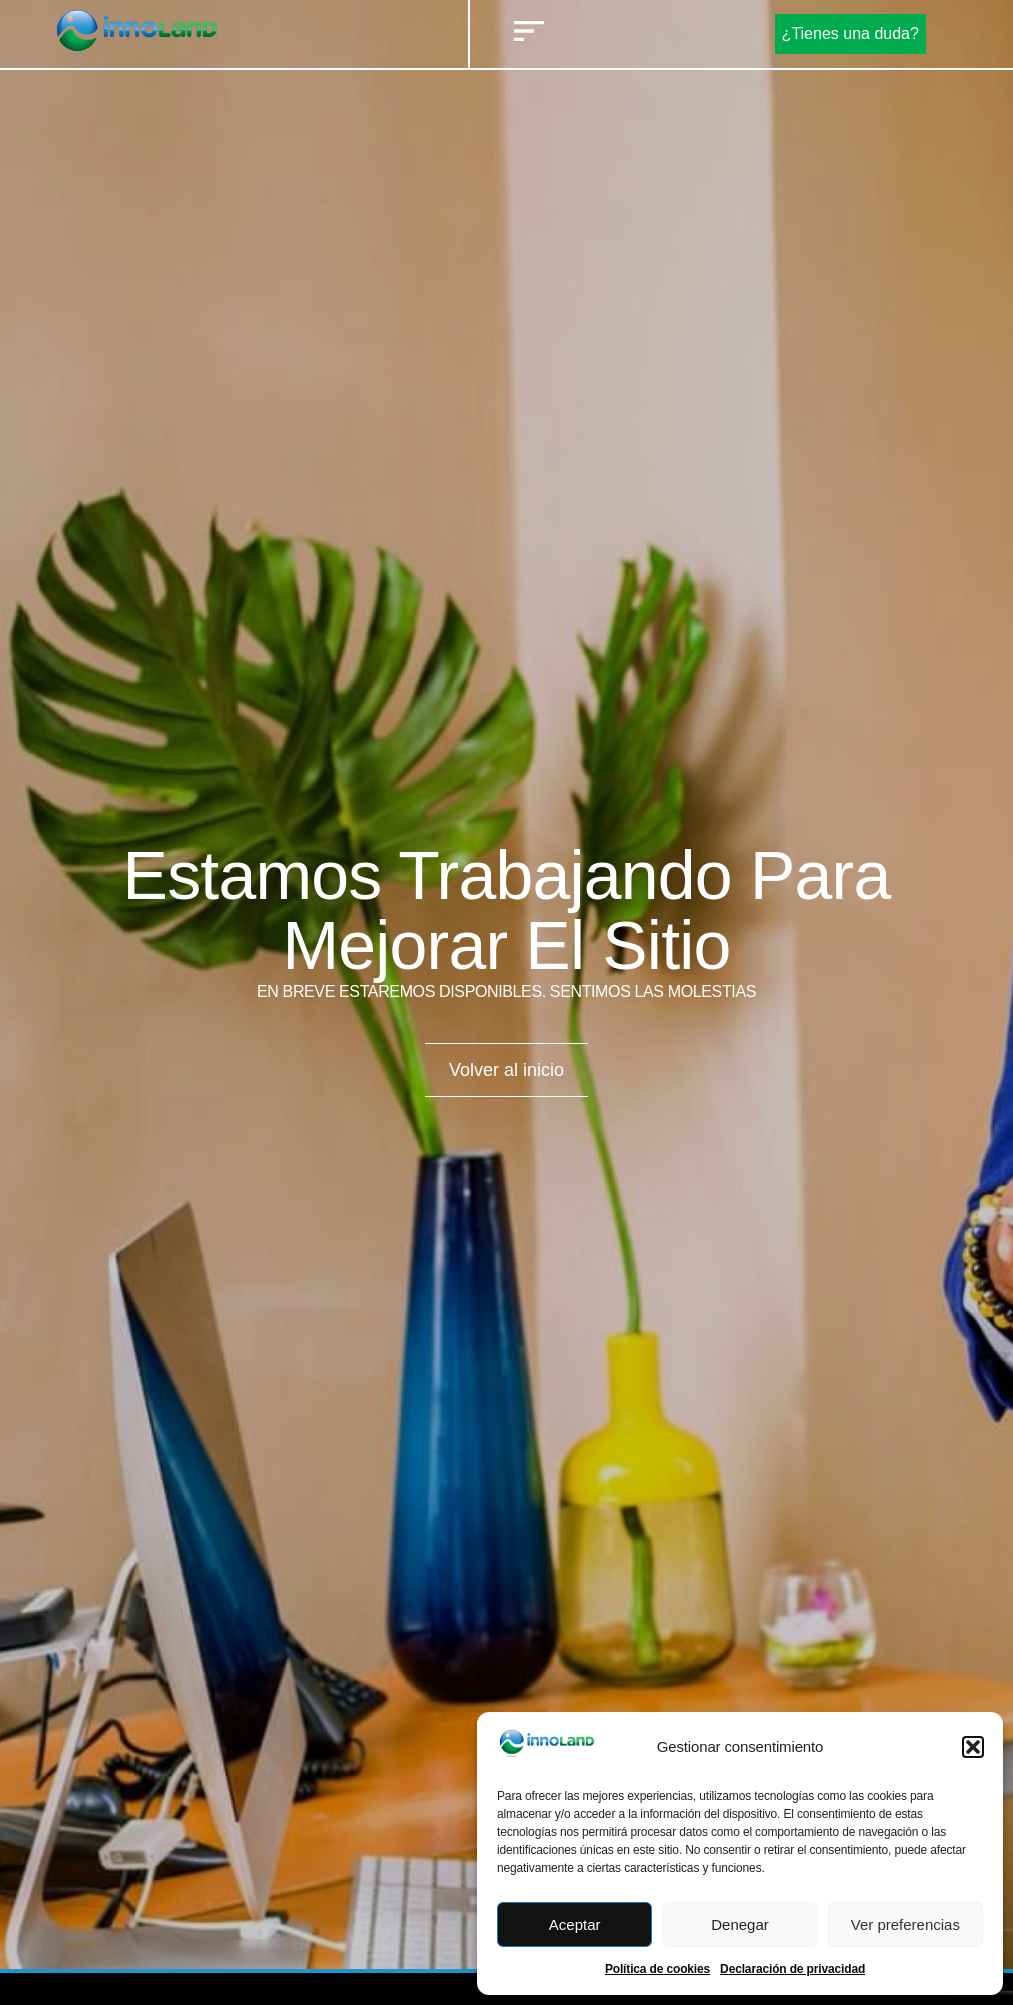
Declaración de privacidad (792, 1969)
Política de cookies (657, 1969)
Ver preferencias (905, 1924)
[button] (973, 1747)
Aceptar (575, 1924)
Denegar (740, 1924)
